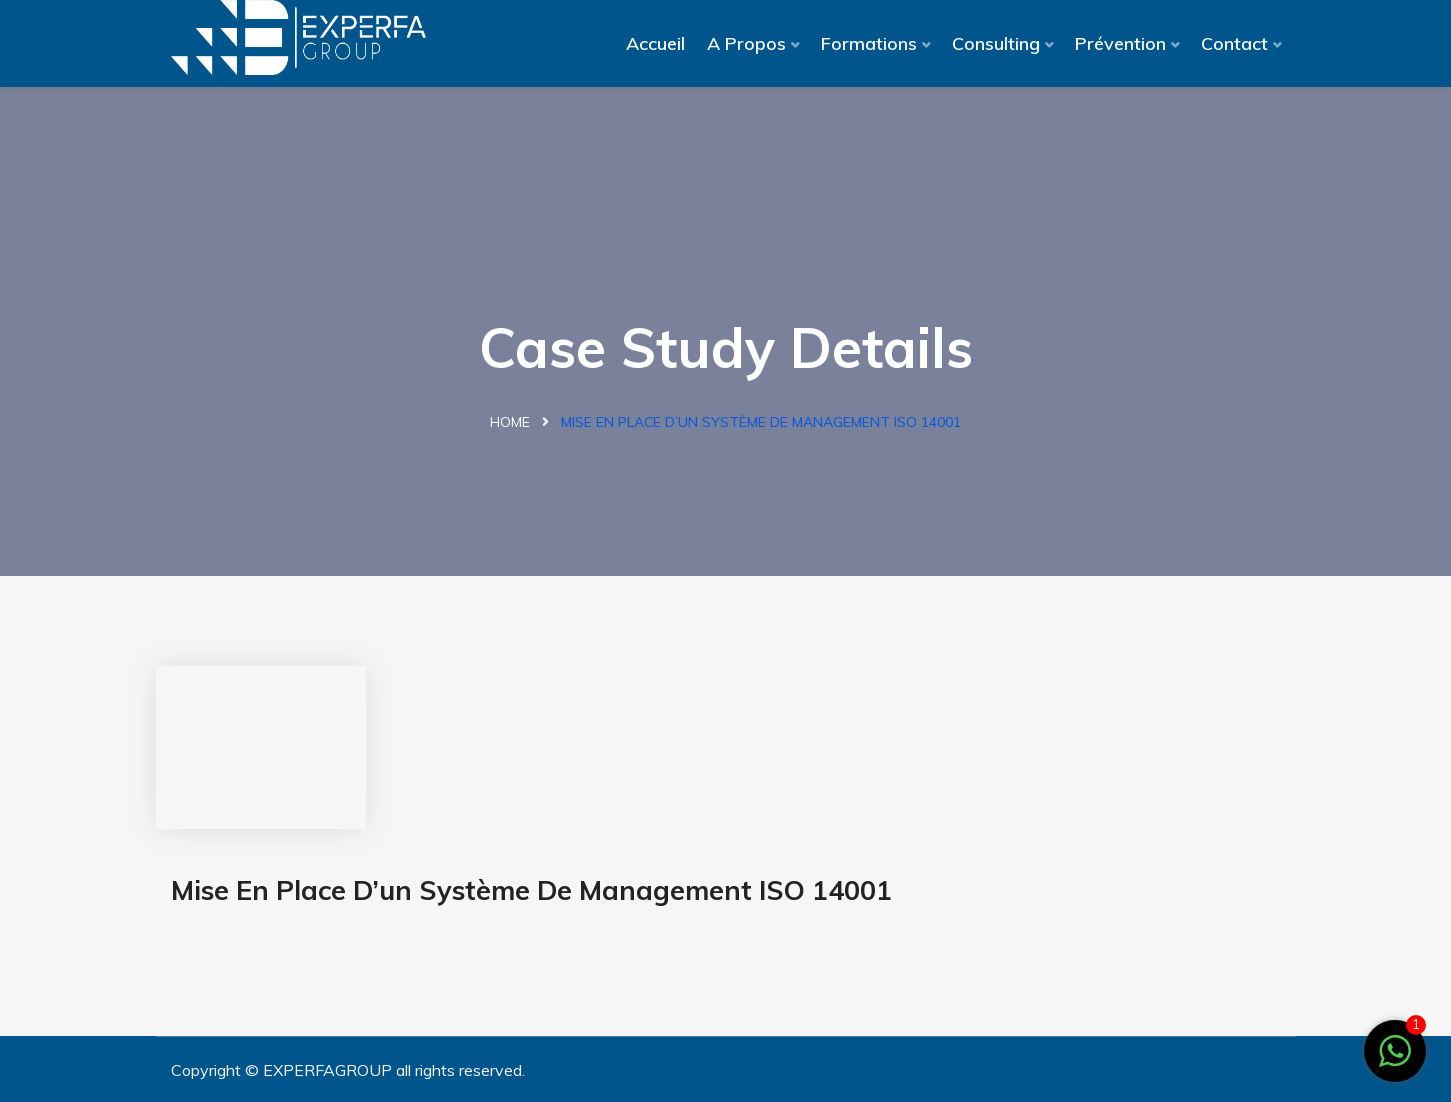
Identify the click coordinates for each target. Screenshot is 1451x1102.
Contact (1234, 43)
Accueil (655, 43)
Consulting (996, 43)
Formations (869, 43)
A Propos (746, 43)
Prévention (1120, 43)
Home (510, 422)
